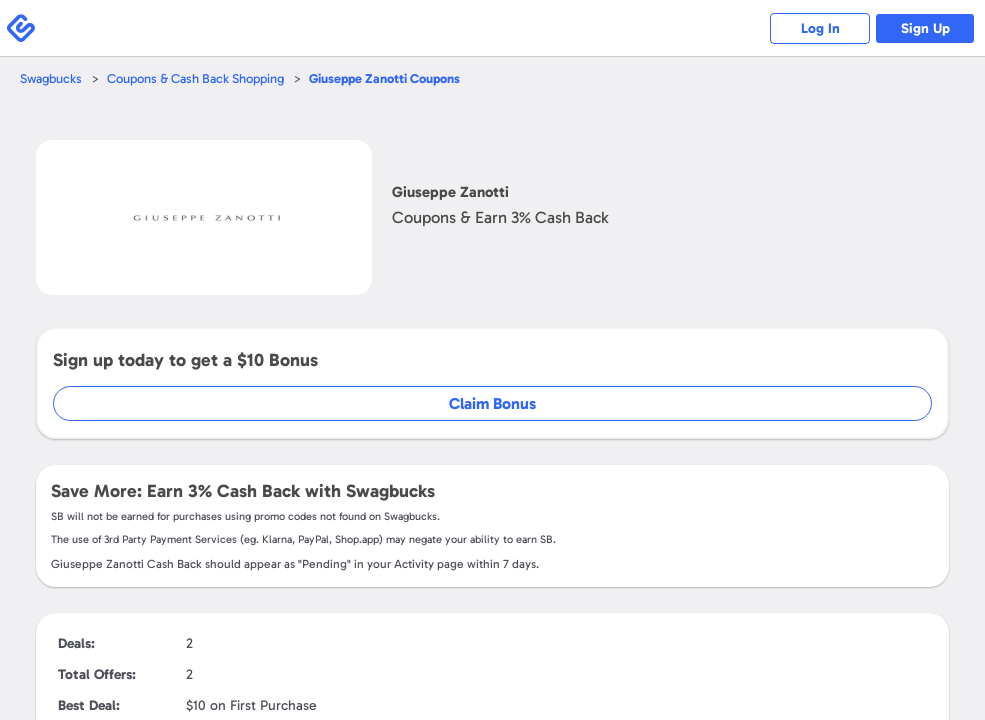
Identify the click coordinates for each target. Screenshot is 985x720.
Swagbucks (51, 78)
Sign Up (925, 28)
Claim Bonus (492, 403)
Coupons (384, 78)
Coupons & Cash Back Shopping (195, 78)
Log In (820, 28)
